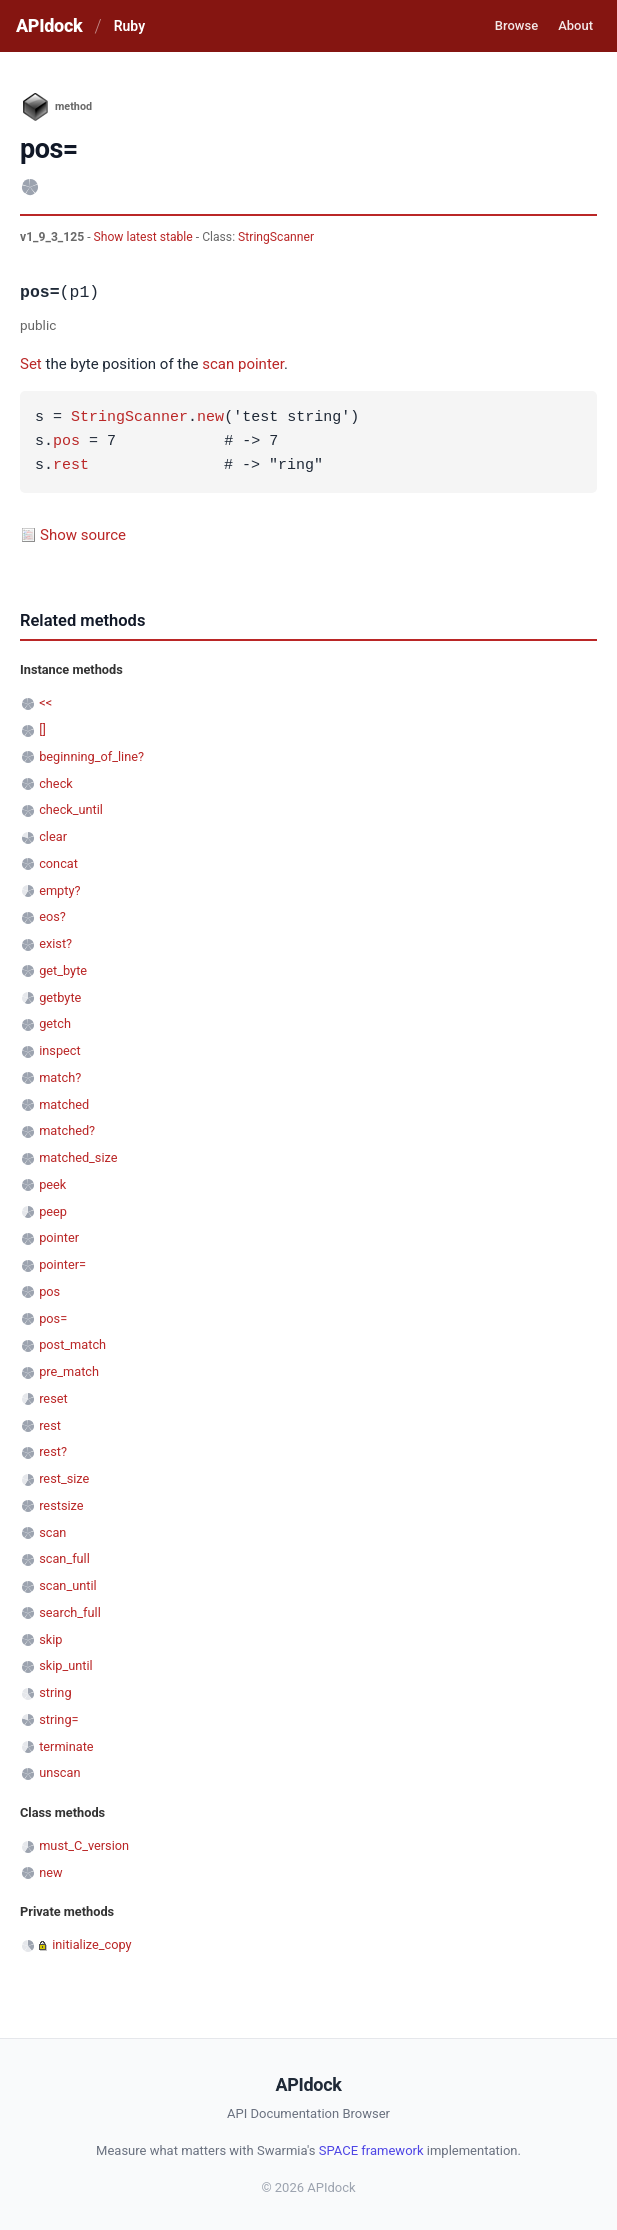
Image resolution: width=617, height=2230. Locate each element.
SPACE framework (371, 2150)
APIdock (49, 25)
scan (218, 364)
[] (42, 729)
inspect (60, 1050)
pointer (261, 364)
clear (53, 836)
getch (55, 1023)
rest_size (64, 1478)
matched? (67, 1130)
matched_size (78, 1157)
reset (53, 1398)
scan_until (67, 1585)
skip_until (66, 1665)
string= (58, 1719)
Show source (83, 535)
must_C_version (84, 1845)
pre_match (69, 1371)
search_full (70, 1612)
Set (31, 364)
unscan (59, 1772)
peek (52, 1184)
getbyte (60, 997)
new (210, 418)
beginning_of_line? (91, 756)
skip (50, 1639)
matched (64, 1104)
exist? (55, 943)
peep (53, 1211)
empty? (59, 890)
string (55, 1692)
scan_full (64, 1558)
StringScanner (276, 237)
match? (60, 1077)
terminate (66, 1746)
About (575, 25)
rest (71, 466)
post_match (72, 1344)
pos (66, 442)
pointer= (62, 1264)
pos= (53, 1318)
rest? (53, 1451)
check (56, 783)
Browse (516, 25)
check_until (71, 809)
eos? (52, 916)
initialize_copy (91, 1944)
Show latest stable (145, 237)
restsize (61, 1505)
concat (58, 863)
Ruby (129, 26)
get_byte (63, 970)
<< (45, 702)
